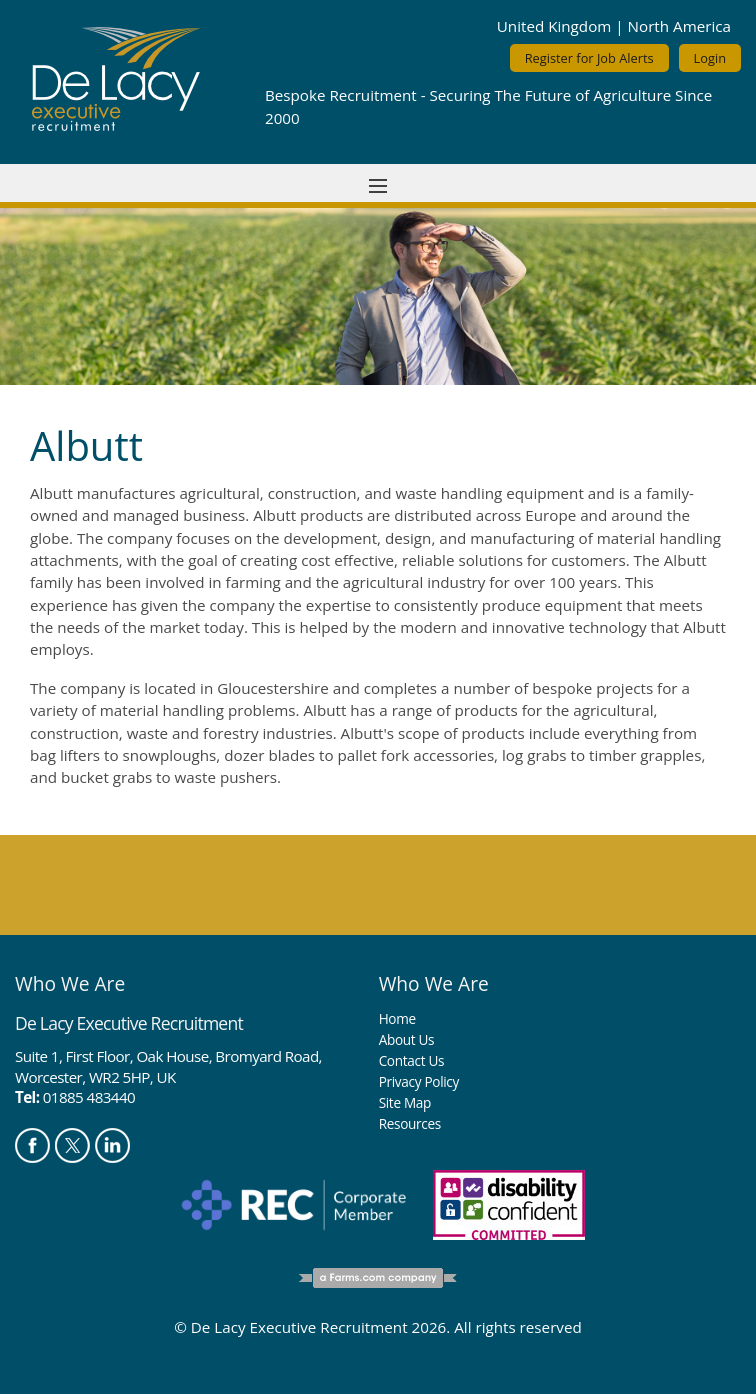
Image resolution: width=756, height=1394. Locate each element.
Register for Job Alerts (589, 58)
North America (679, 26)
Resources (410, 1123)
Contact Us (412, 1060)
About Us (407, 1039)
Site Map (405, 1102)
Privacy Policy (419, 1081)
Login (710, 58)
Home (397, 1018)
